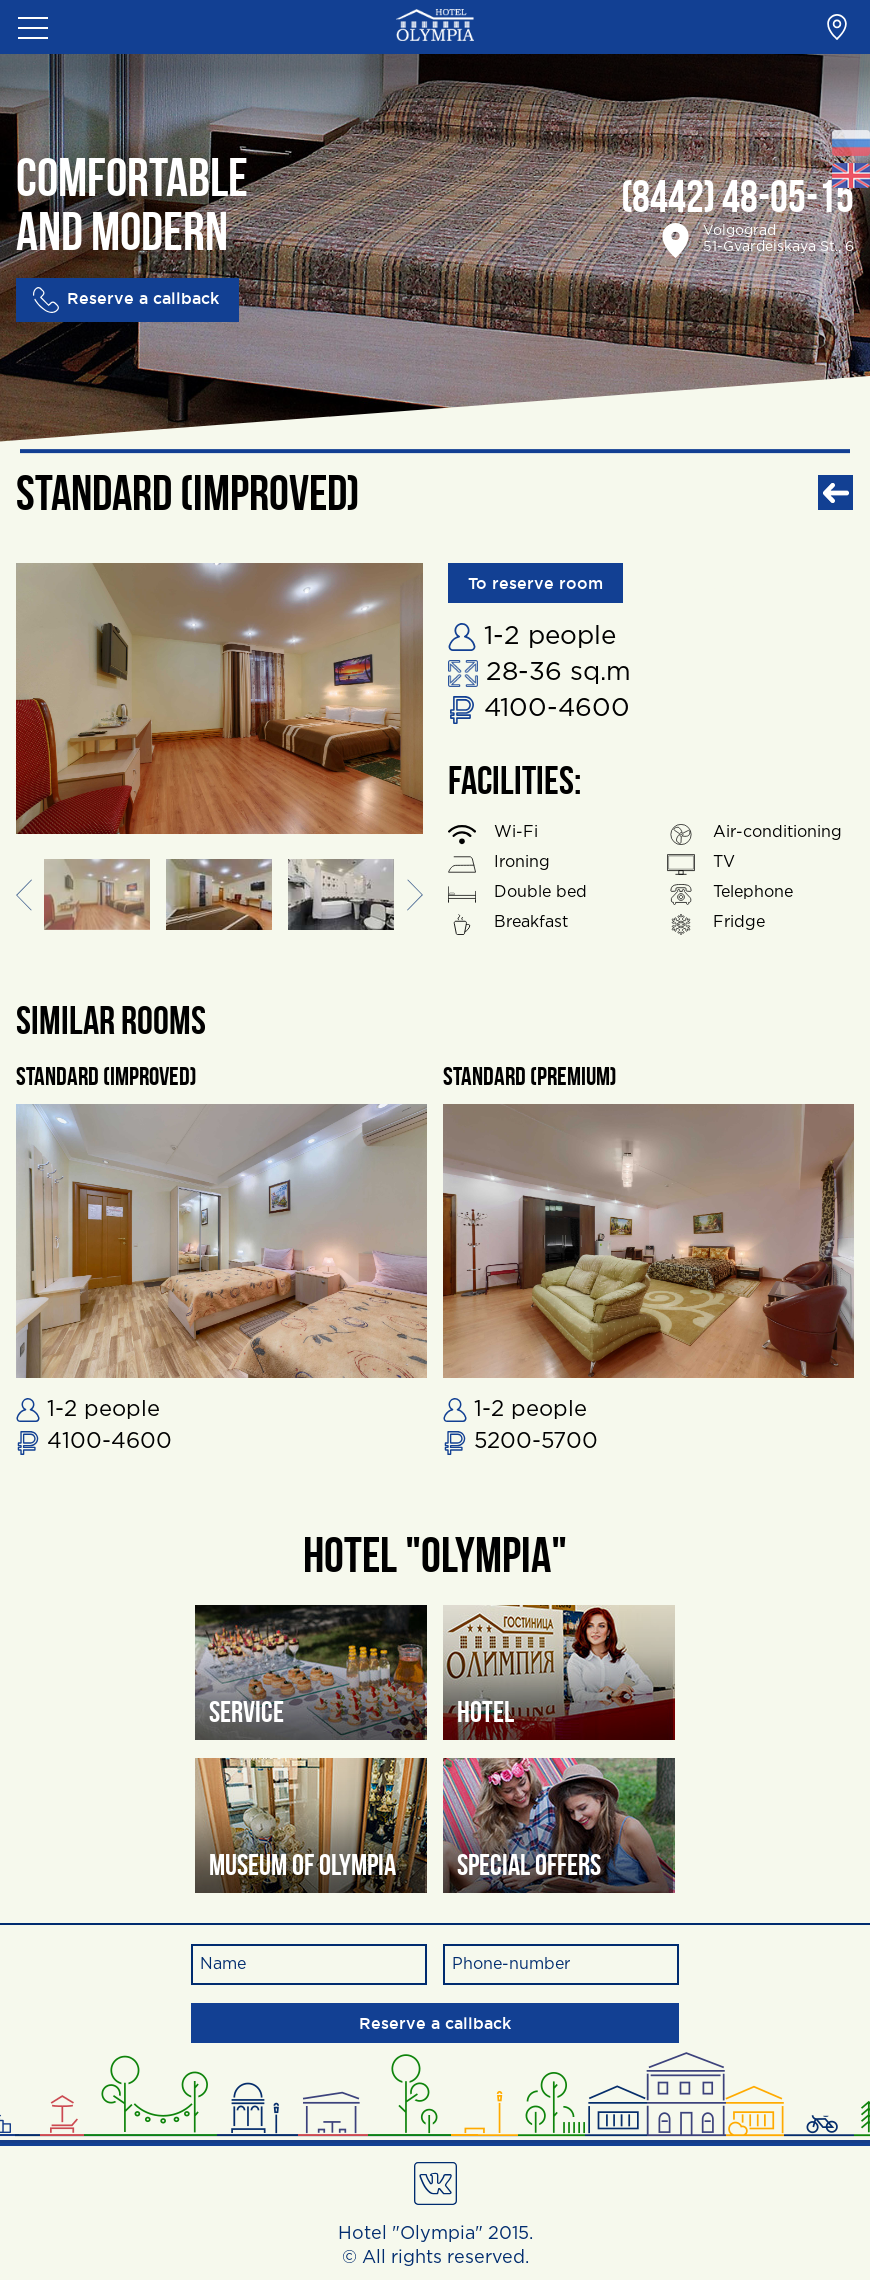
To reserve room (535, 583)
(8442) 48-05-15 (737, 200)
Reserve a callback (126, 300)
